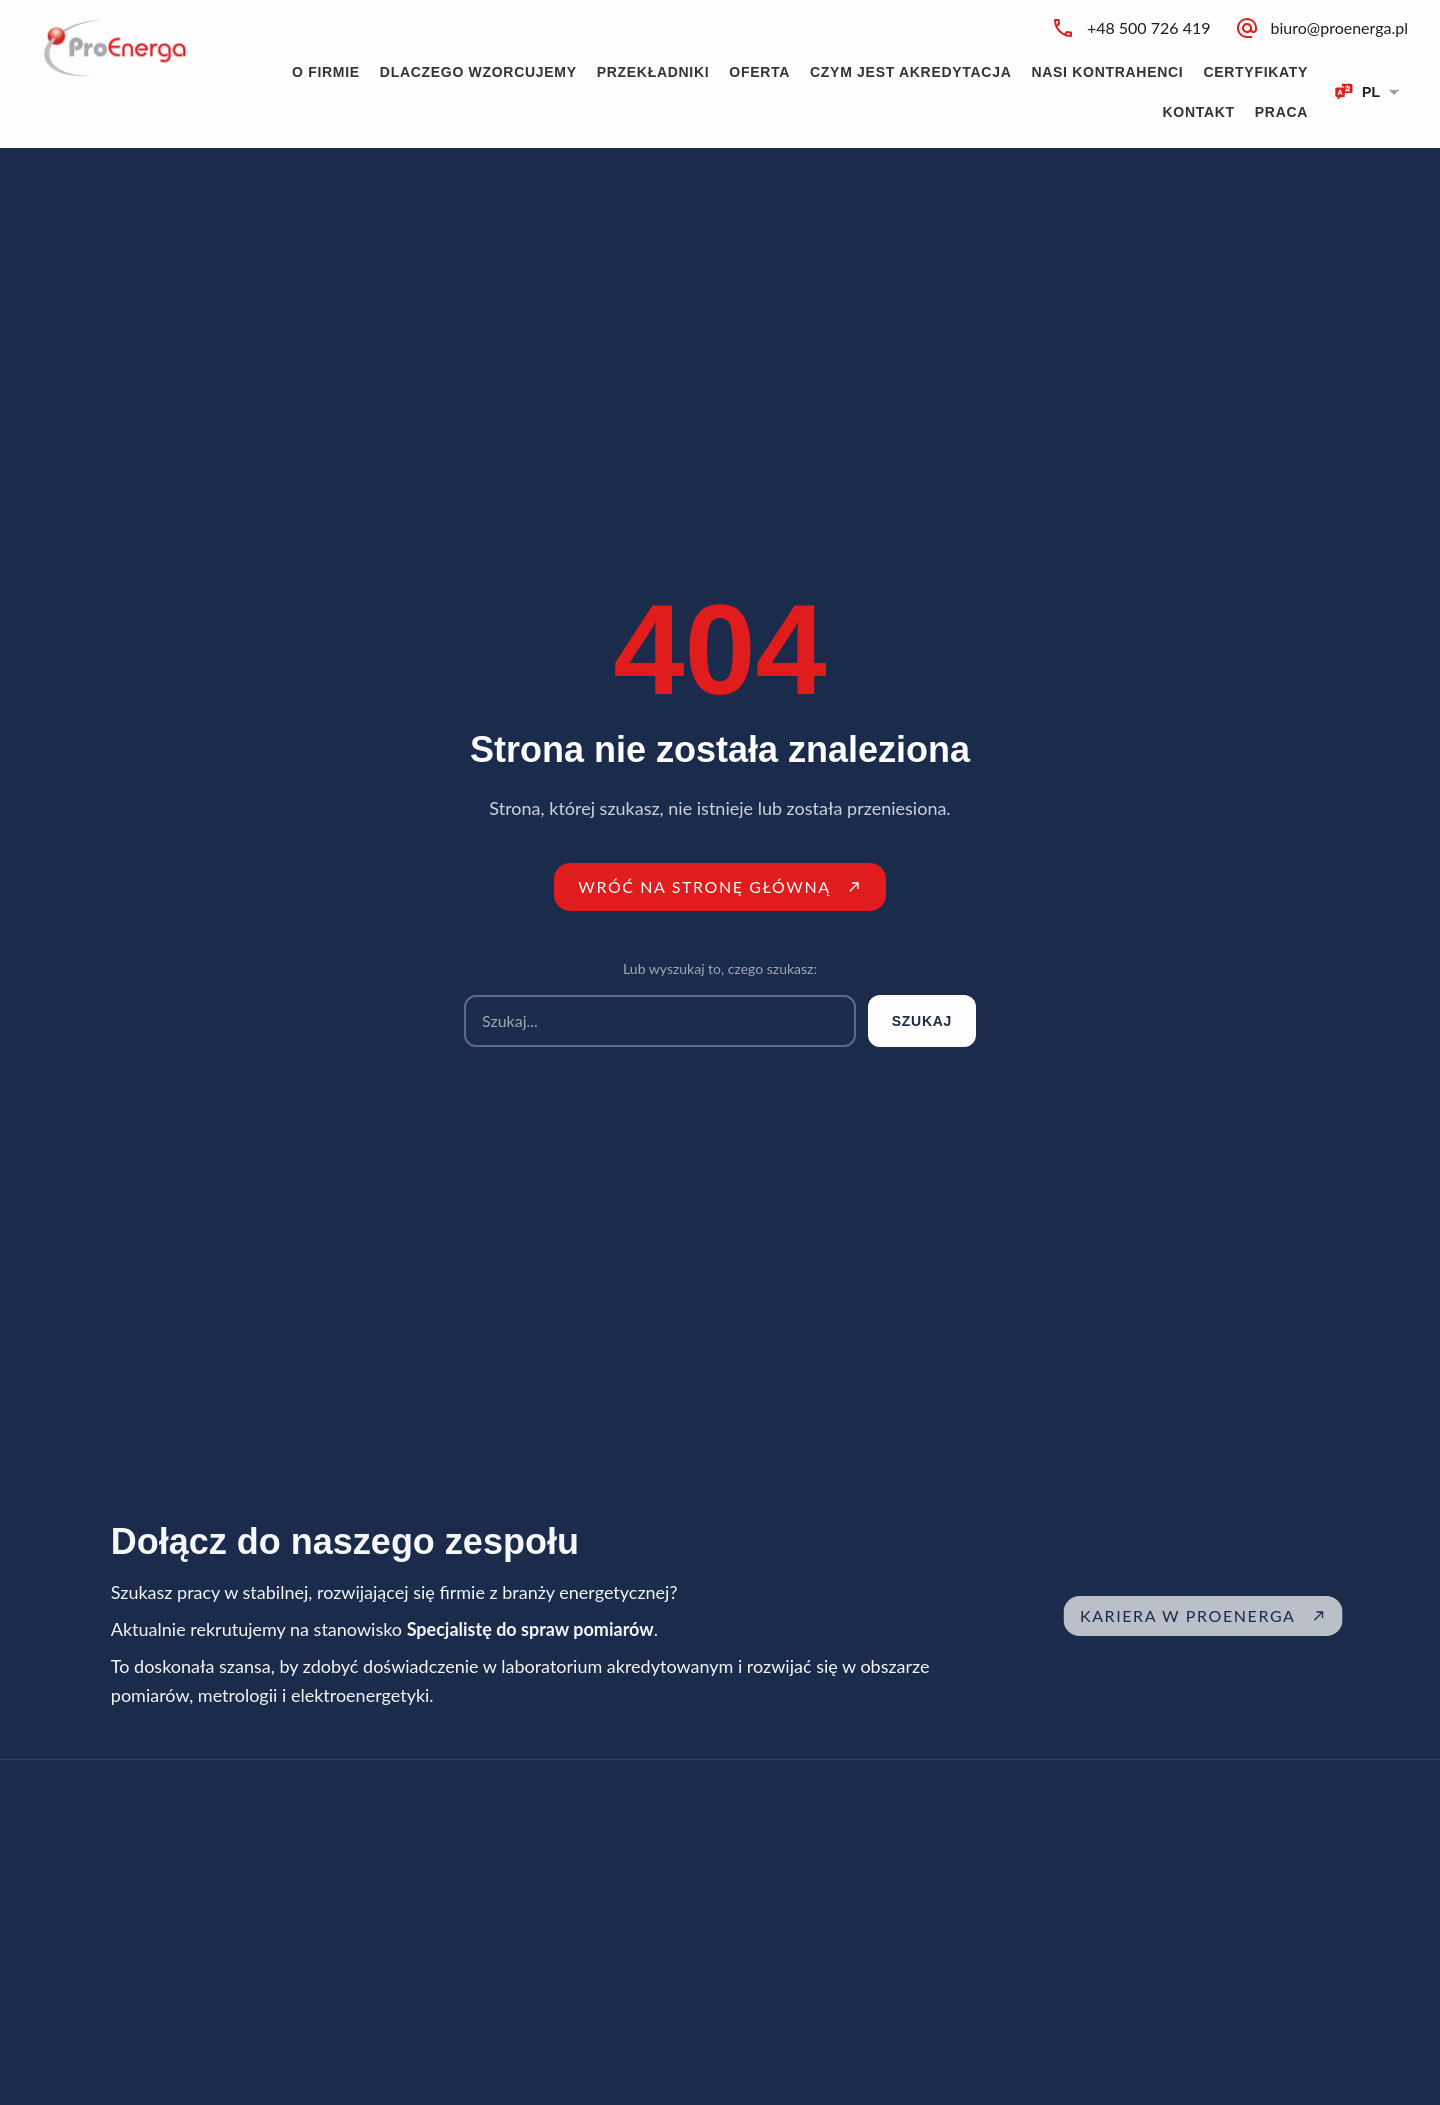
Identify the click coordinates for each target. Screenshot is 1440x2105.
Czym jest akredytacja (910, 72)
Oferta (759, 72)
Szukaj (922, 1021)
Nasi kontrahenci (1107, 72)
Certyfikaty (1255, 72)
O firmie (326, 72)
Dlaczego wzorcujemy (478, 72)
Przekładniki (653, 72)
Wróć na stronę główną (720, 886)
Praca (1281, 112)
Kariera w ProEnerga (1227, 1615)
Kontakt (1199, 112)
